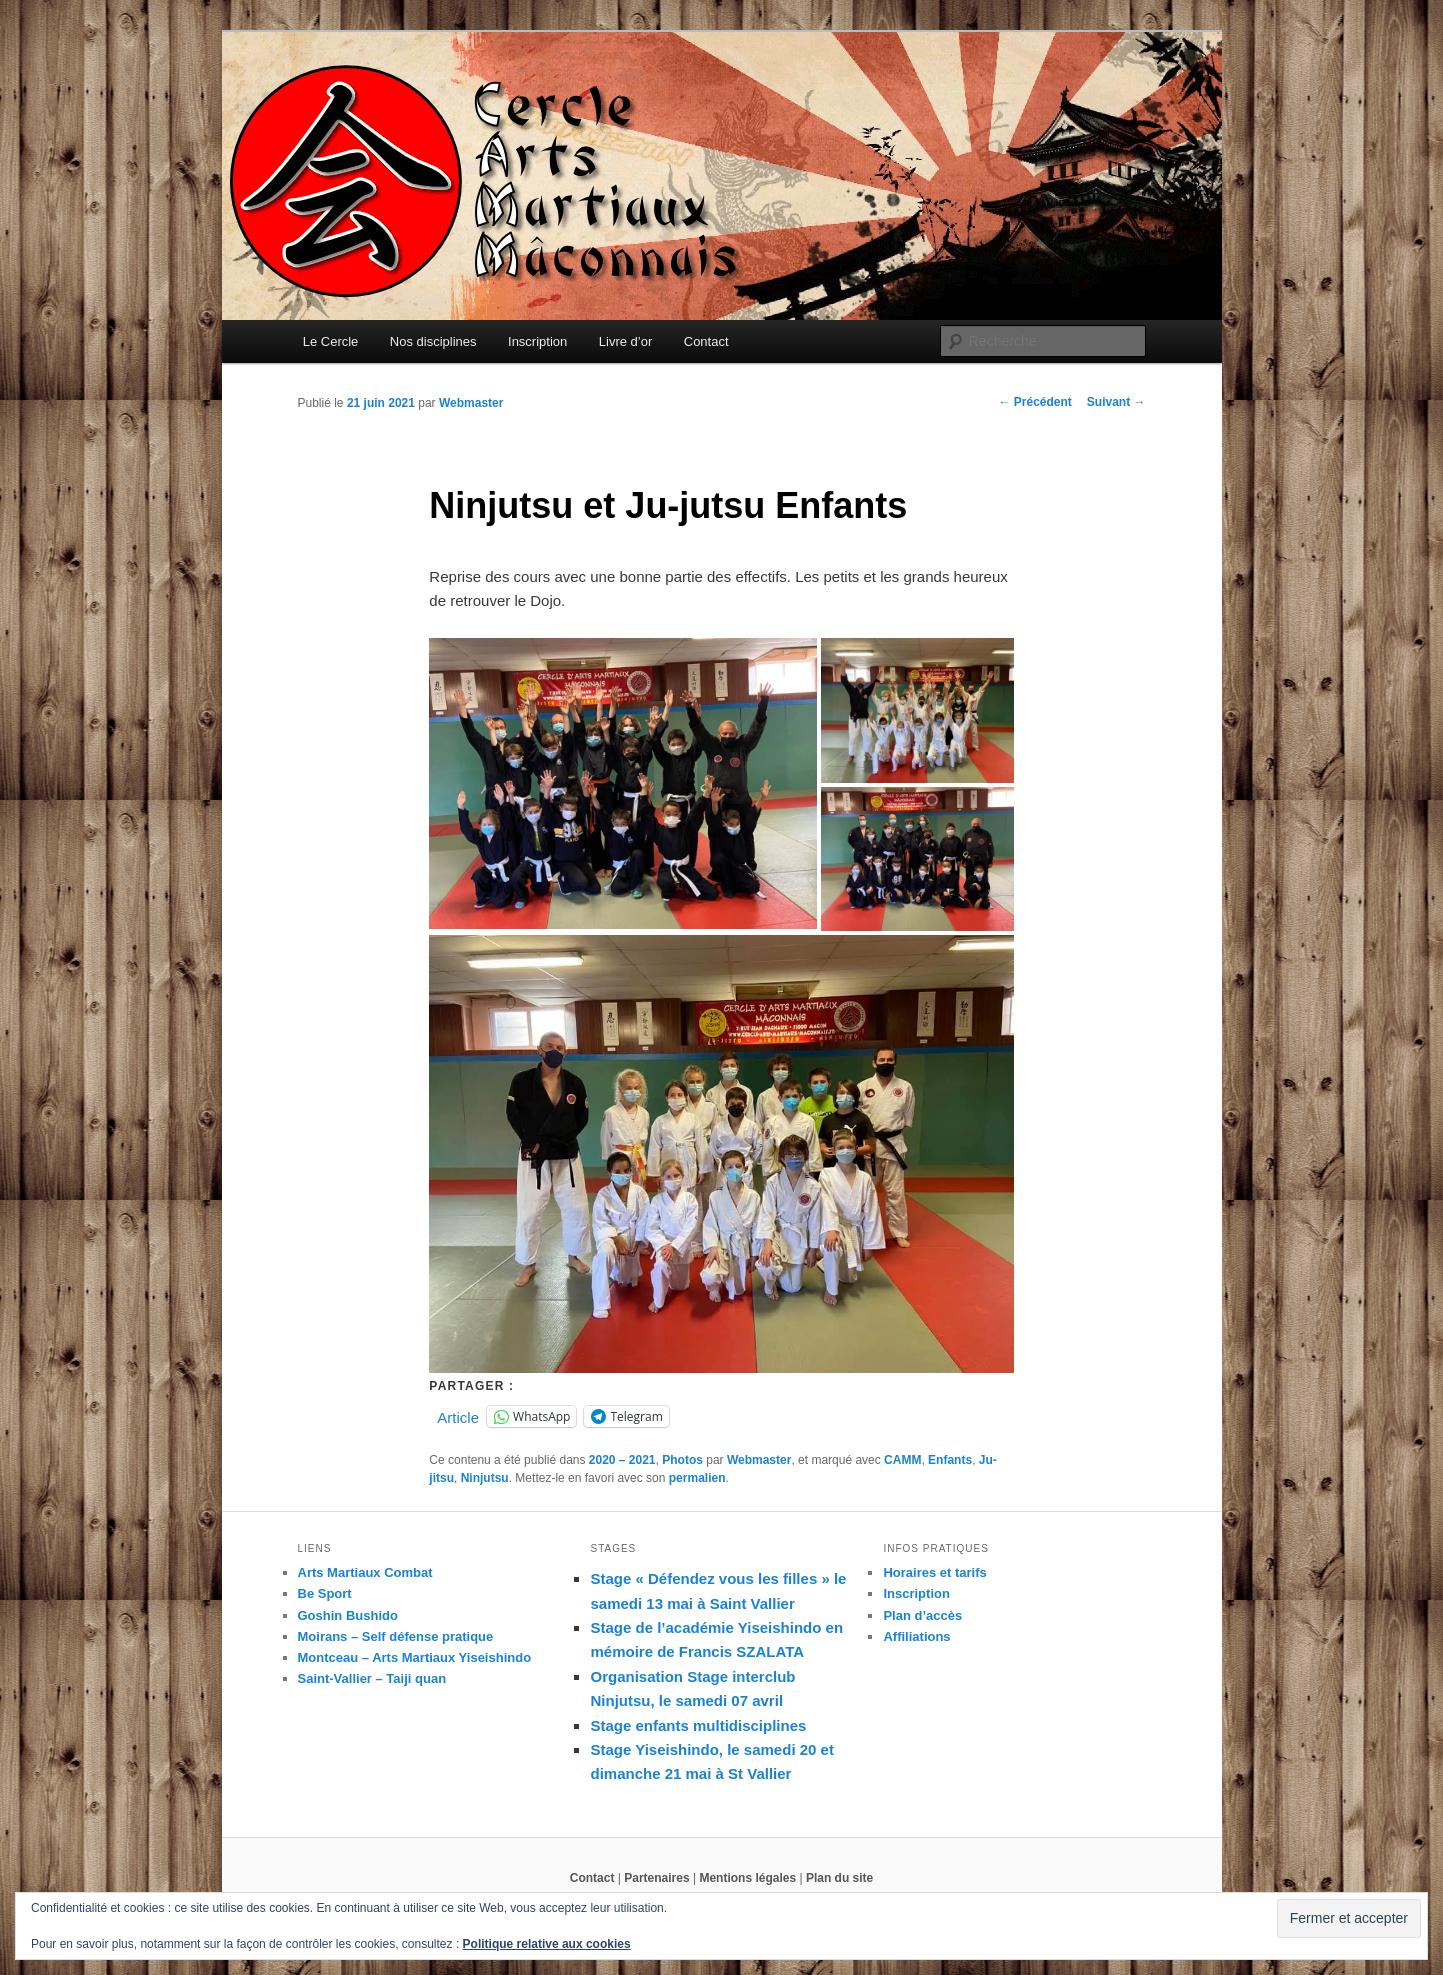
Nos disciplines (433, 341)
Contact (706, 341)
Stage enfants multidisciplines (698, 1725)
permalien (697, 1478)
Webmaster (471, 403)
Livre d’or (625, 341)
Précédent (1034, 402)
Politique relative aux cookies (547, 1944)
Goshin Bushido (348, 1615)
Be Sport (325, 1593)
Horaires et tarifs (934, 1572)
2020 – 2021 (622, 1460)
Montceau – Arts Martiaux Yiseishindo (415, 1657)
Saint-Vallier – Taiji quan (372, 1678)
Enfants (950, 1460)
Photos (682, 1460)
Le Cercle (331, 341)
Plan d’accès (922, 1615)
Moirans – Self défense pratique (396, 1636)
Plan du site (839, 1878)
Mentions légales (747, 1878)
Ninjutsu (485, 1478)
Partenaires (656, 1878)
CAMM (902, 1460)
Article (458, 1416)
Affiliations (916, 1636)
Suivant (1116, 402)
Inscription (537, 341)
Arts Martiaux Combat (365, 1572)
